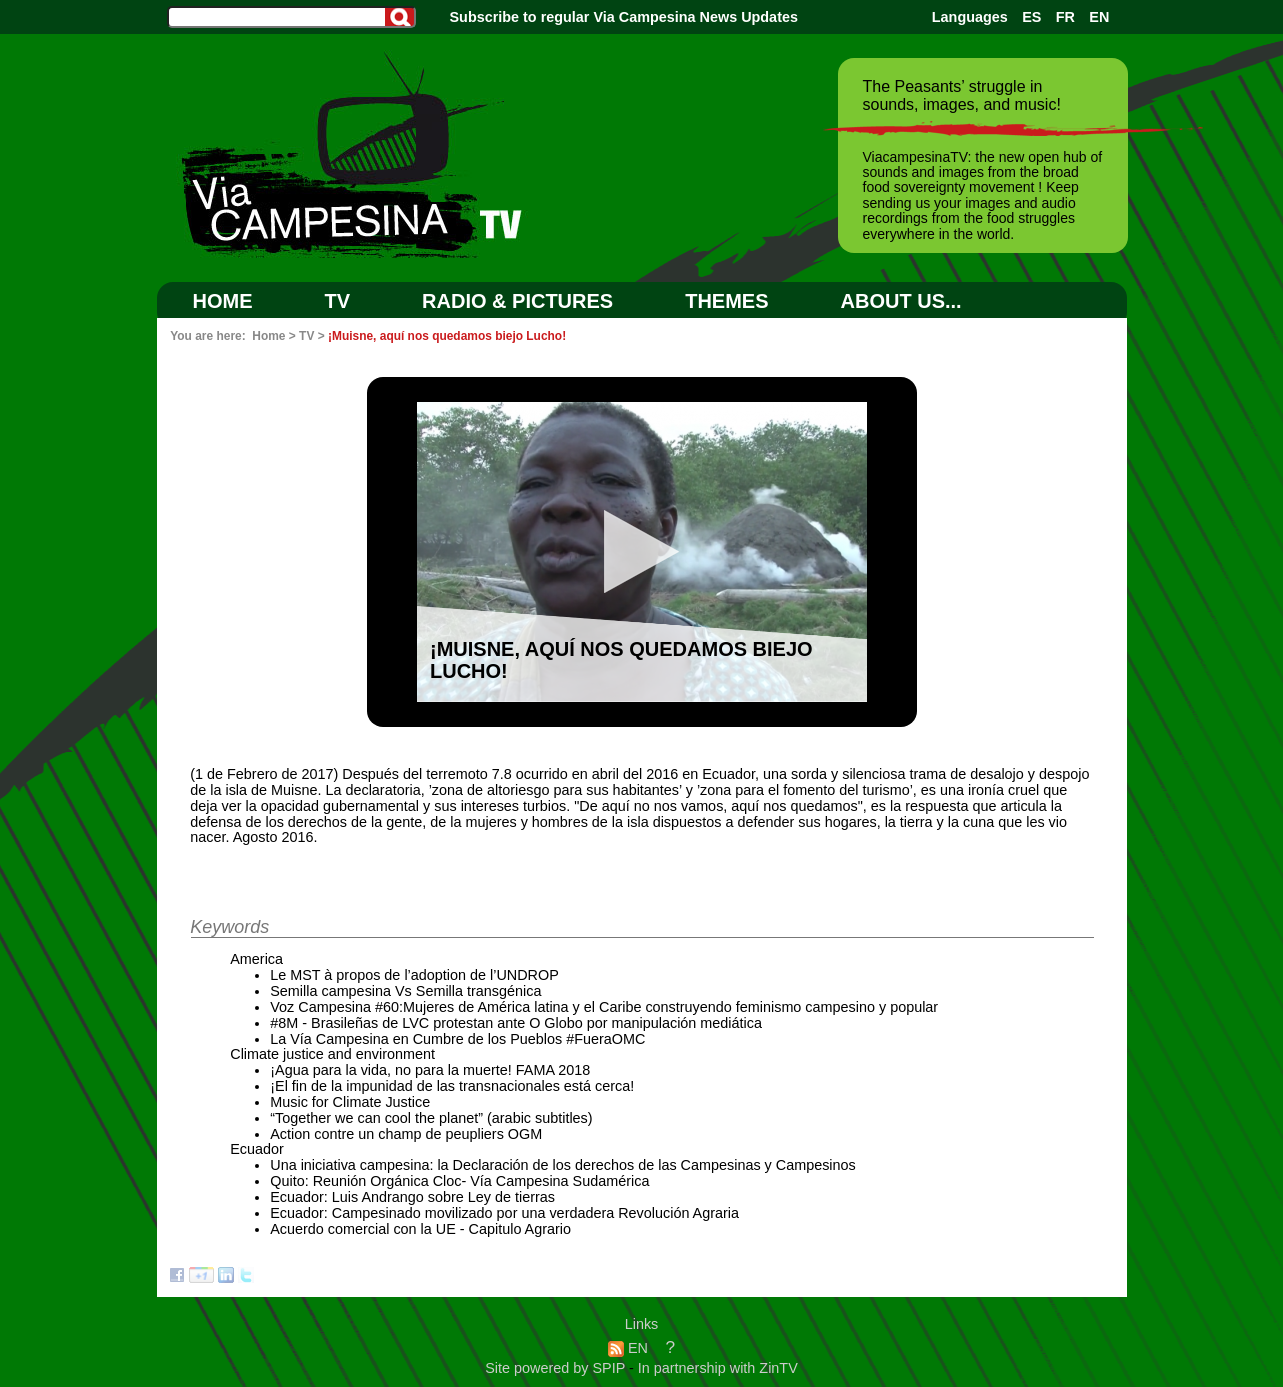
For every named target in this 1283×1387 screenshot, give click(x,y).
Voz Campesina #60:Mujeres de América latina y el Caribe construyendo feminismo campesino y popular (604, 1007)
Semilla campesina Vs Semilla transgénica (405, 991)
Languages (970, 17)
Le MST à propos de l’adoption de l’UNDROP (414, 975)
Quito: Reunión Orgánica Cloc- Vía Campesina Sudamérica (459, 1181)
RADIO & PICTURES (517, 301)
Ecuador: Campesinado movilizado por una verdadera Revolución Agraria (504, 1213)
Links (642, 1324)
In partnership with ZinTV (718, 1368)
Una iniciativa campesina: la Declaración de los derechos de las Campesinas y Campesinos (563, 1165)
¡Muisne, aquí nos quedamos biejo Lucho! (447, 336)
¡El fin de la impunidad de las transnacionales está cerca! (452, 1086)
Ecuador (257, 1149)
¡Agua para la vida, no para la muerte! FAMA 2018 (430, 1070)
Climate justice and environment (332, 1054)
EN (1099, 17)
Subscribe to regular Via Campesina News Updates (624, 17)
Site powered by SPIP (557, 1368)
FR (1065, 17)
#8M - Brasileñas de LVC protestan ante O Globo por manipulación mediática (516, 1023)
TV (338, 301)
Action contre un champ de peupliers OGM (406, 1134)
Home (223, 301)
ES (1031, 17)
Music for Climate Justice (350, 1102)
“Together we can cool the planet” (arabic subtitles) (431, 1118)
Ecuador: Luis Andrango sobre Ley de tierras (412, 1197)
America (256, 959)
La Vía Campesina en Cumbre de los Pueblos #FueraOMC (457, 1039)
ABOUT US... (901, 301)
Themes (726, 301)
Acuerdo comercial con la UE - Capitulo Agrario (420, 1229)
